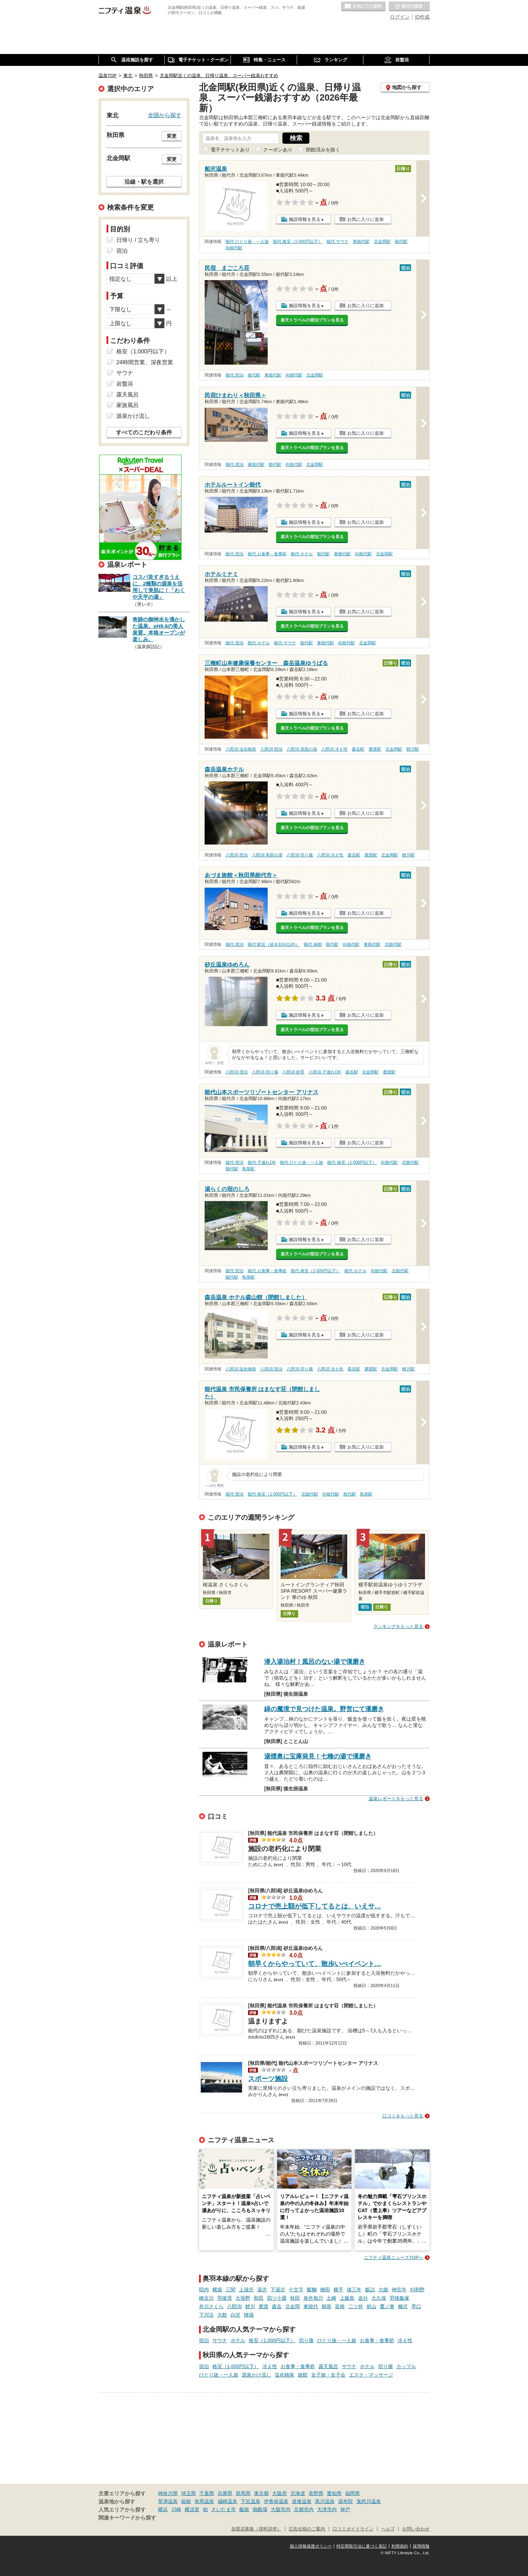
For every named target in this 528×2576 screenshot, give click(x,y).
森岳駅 (358, 749)
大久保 (378, 2298)
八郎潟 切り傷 (300, 855)
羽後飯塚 (399, 2298)
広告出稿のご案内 (307, 2529)
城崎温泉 (227, 2501)
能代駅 (401, 241)
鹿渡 (263, 2306)
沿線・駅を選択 (144, 181)
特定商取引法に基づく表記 (361, 2546)
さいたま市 (223, 2509)
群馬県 (243, 2493)
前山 (371, 2306)
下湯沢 (277, 2289)
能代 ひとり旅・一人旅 (247, 241)
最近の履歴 (409, 7)
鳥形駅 (248, 1168)
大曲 (383, 2289)
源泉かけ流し (256, 2375)
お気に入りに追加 (365, 219)
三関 (230, 2289)
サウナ (219, 2340)
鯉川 (250, 2306)
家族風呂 (127, 405)
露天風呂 (328, 2366)
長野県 (316, 2493)
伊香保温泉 (276, 2501)
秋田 (295, 2298)
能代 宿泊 (235, 375)
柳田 (325, 2289)
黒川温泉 (325, 2501)
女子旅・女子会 (328, 2375)
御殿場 (260, 2509)
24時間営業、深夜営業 (144, 362)
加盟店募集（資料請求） (256, 2529)
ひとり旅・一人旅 (336, 2340)
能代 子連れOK (262, 1162)
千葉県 (206, 2493)
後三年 (354, 2289)
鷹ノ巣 (387, 2306)
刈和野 (417, 2289)
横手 (338, 2289)
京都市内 (304, 2509)
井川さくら (211, 2306)
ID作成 (422, 17)
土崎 (331, 2298)
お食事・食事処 (377, 2340)
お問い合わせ (416, 2529)
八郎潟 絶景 (293, 1072)
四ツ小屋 (277, 2298)
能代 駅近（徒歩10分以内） (274, 944)
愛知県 (334, 2493)
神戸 (345, 2509)
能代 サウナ (338, 241)
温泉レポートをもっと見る (396, 1798)
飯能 (244, 2509)
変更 (172, 136)
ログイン (400, 17)
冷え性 (405, 2340)
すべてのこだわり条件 (144, 432)
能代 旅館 (313, 944)
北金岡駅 (382, 241)
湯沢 (262, 2289)
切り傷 (306, 2340)
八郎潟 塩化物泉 (241, 749)
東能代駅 (361, 241)
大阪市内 (280, 2509)
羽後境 (224, 2298)
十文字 (296, 2289)
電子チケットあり (230, 149)
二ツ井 (355, 2306)
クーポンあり (278, 149)
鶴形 (326, 2306)
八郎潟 (234, 2306)
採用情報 (421, 2546)
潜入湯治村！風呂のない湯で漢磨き (314, 1661)
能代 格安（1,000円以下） (297, 241)
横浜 (163, 2509)
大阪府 (279, 2493)
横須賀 (192, 2509)
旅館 (303, 2375)
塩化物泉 (284, 2375)
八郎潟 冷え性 (334, 749)
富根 (340, 2306)
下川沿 (206, 2315)
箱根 (186, 2501)
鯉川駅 (412, 749)
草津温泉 (168, 2501)
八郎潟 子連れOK (325, 1072)
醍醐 (312, 2289)
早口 (416, 2306)
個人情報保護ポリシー (311, 2546)
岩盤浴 (124, 384)
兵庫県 (225, 2493)
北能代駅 (393, 944)
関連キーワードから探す (127, 2518)
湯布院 (345, 2501)
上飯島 (347, 2298)
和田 (258, 2298)
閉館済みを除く (323, 149)
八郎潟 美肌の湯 (302, 749)
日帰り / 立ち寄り (138, 240)
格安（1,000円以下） (272, 2340)
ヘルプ (388, 2529)
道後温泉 (301, 2501)
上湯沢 (246, 2289)
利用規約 (399, 2546)
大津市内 (327, 2509)
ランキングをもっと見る (398, 1626)
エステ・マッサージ (371, 2375)
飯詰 (370, 2289)
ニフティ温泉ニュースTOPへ (393, 2257)
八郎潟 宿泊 (271, 749)
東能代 (310, 2306)
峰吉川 (206, 2298)
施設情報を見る (305, 219)
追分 (363, 2298)
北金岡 (292, 2306)
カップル (406, 2366)
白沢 (235, 2315)
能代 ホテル (302, 553)
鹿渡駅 (375, 749)
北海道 (297, 2493)
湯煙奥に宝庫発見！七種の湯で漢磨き (317, 1756)
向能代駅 (234, 247)
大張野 (242, 2298)
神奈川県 (168, 2493)
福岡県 (352, 2493)
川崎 (176, 2509)
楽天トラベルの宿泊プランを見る (312, 320)
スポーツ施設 (268, 2078)
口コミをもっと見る (402, 2116)
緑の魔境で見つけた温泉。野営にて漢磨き (324, 1709)
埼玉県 (188, 2493)
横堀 (217, 2289)
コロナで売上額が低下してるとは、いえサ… (314, 1906)
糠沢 (403, 2306)
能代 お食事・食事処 (267, 553)
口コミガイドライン (352, 2529)
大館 (222, 2315)
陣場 (249, 2315)
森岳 (277, 2306)
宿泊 (204, 2340)
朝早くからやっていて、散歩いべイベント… (314, 1963)
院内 (204, 2289)
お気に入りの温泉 (363, 7)
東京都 (261, 2493)
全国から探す (164, 115)
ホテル (238, 2340)
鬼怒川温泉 (368, 2501)
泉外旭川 (313, 2298)
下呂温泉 (250, 2501)
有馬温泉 (204, 2501)
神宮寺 (399, 2289)
